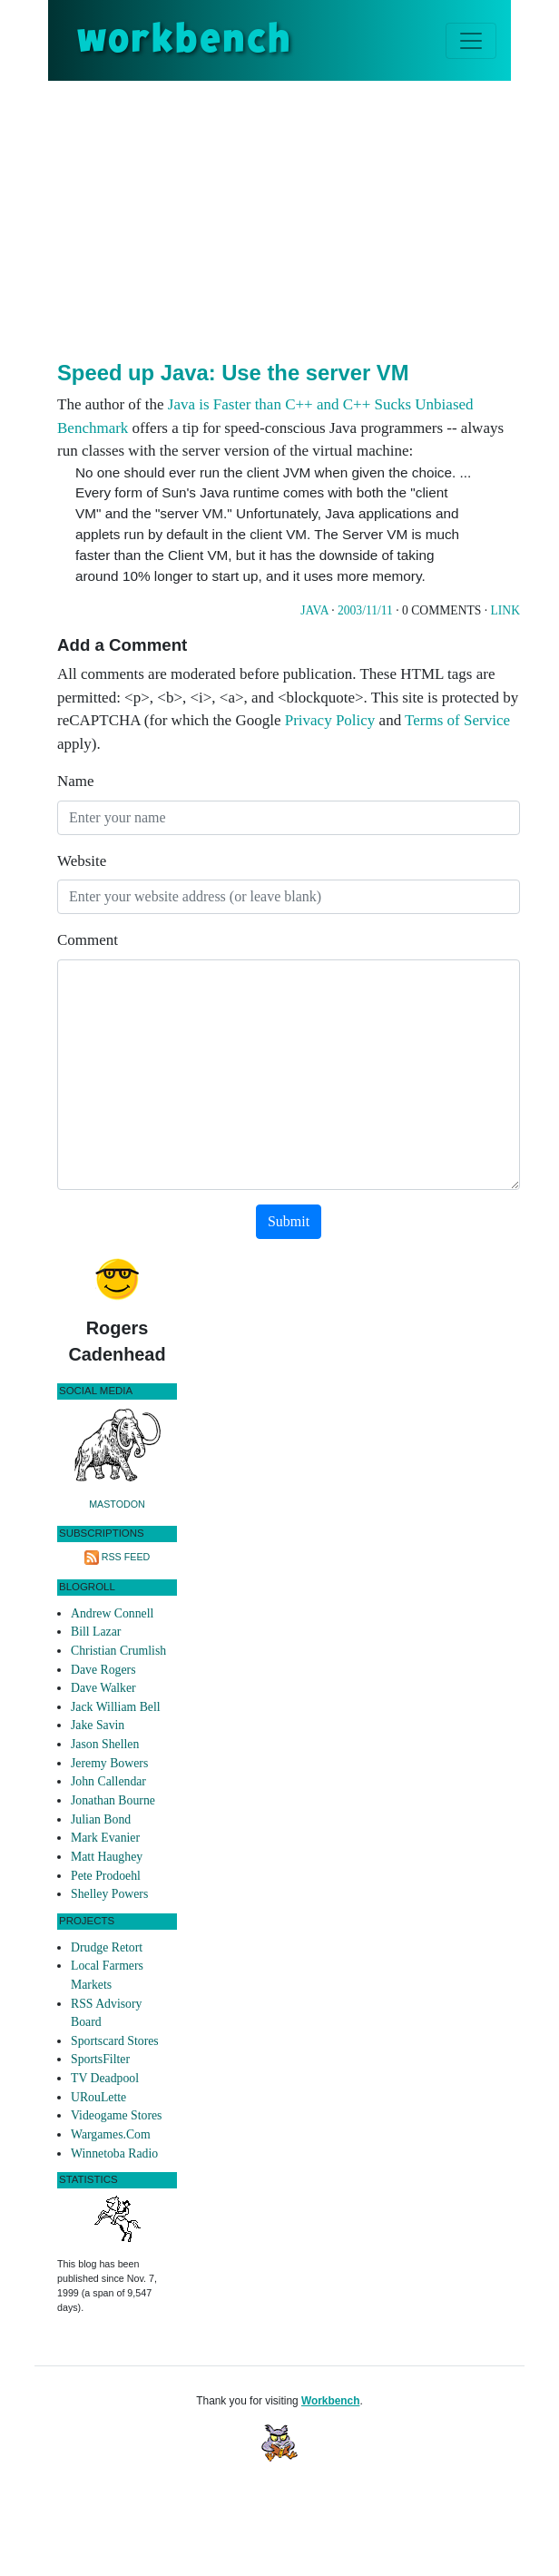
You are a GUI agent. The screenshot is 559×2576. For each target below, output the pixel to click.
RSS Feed (126, 1556)
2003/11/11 (365, 610)
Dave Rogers (103, 1669)
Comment (87, 940)
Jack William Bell (116, 1707)
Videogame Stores (116, 2115)
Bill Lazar (96, 1631)
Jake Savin (97, 1725)
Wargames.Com (111, 2134)
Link (505, 610)
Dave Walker (103, 1688)
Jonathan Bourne (113, 1800)
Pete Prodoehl (106, 1876)
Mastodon (117, 1504)
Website (81, 861)
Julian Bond (101, 1819)
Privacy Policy (330, 720)
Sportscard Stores (115, 2041)
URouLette (98, 2097)
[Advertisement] (308, 217)
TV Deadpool (105, 2078)
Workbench (330, 2400)
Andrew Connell (112, 1613)
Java (314, 610)
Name (75, 781)
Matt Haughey (106, 1856)
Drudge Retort (106, 1947)
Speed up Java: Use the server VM (233, 372)
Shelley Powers (109, 1894)
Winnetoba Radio (114, 2153)
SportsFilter (100, 2059)
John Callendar (108, 1781)
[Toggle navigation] (471, 41)
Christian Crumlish (118, 1650)
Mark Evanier (105, 1837)
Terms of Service (457, 720)
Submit (288, 1221)
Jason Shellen (105, 1744)
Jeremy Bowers (109, 1763)
